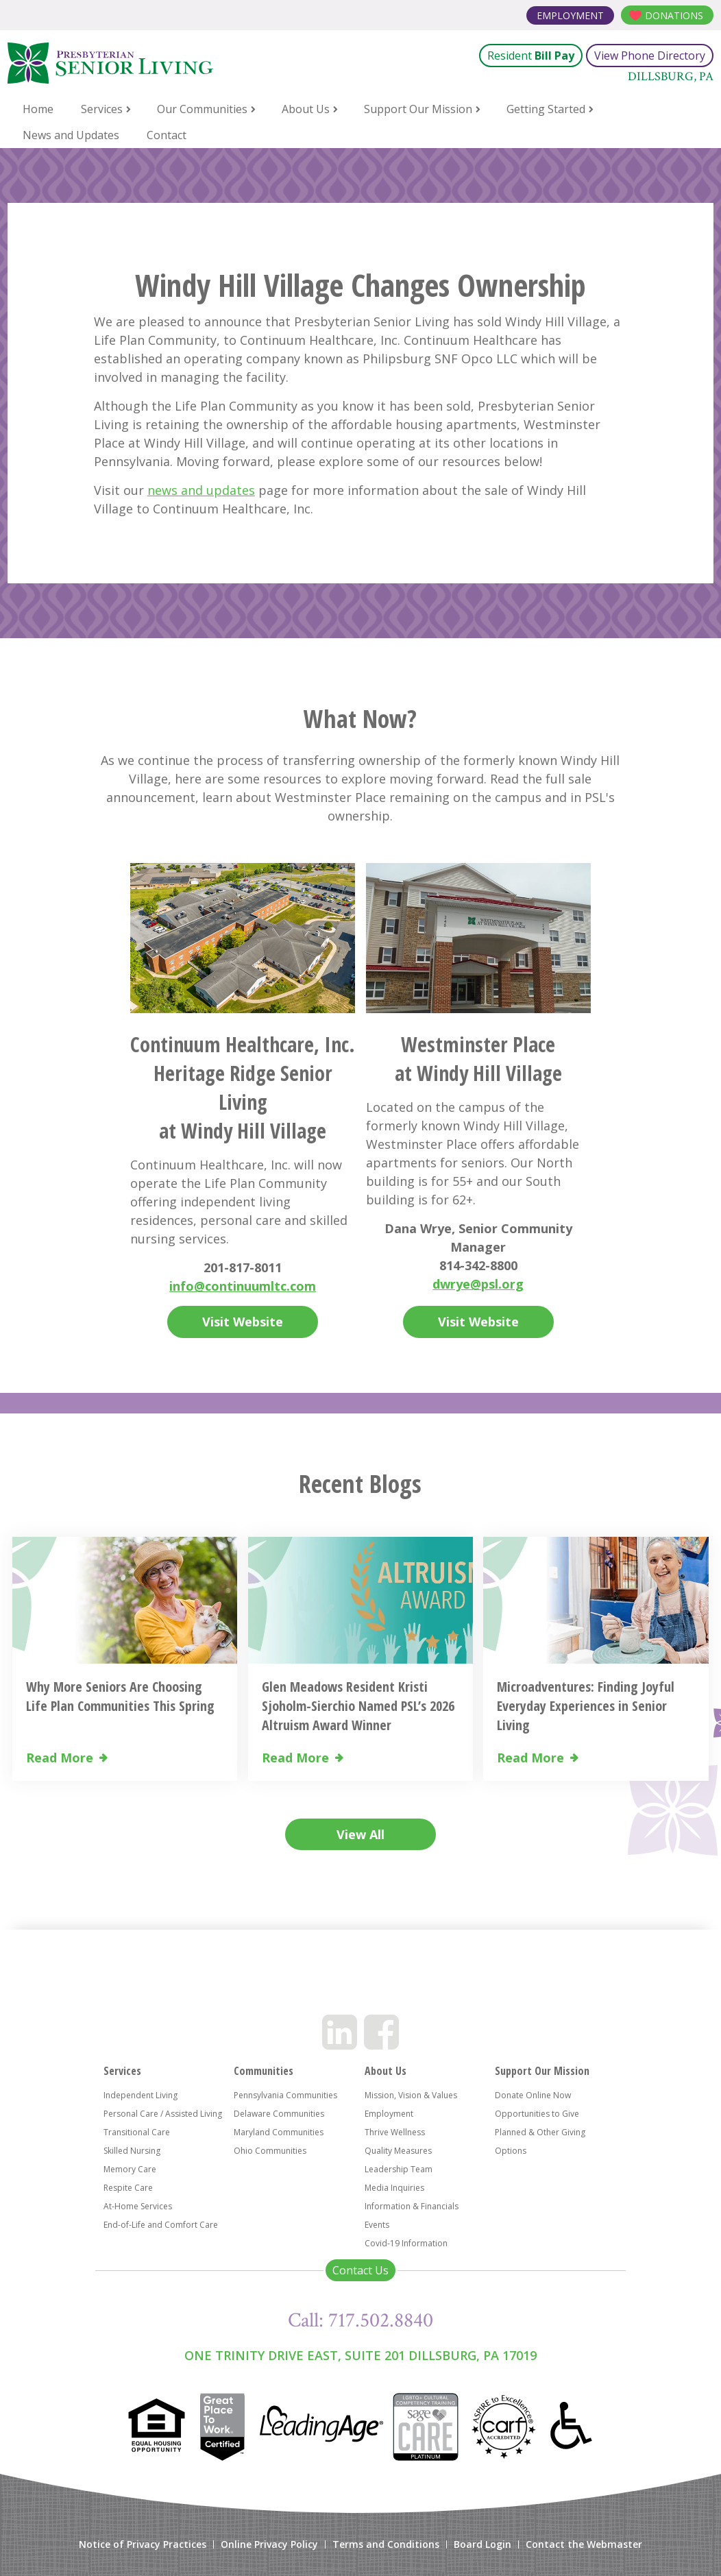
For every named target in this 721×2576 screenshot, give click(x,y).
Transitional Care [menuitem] (136, 2132)
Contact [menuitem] (166, 135)
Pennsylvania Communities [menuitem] (285, 2095)
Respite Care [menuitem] (128, 2188)
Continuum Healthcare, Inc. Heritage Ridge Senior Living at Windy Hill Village (242, 1087)
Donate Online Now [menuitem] (533, 2095)
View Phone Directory (649, 55)
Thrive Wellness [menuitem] (395, 2132)
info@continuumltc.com (242, 1286)
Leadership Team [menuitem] (398, 2169)
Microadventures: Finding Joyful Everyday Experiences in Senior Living (585, 1705)
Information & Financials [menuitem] (412, 2206)
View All (360, 1834)
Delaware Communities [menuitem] (279, 2113)
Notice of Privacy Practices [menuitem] (142, 2544)
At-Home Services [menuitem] (137, 2206)
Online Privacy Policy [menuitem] (269, 2544)
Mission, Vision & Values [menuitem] (411, 2095)
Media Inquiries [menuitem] (394, 2188)
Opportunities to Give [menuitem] (537, 2113)
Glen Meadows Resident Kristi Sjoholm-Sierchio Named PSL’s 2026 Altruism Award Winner (358, 1705)
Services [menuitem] (102, 109)
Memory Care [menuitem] (129, 2169)
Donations (674, 15)
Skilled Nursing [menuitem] (131, 2150)
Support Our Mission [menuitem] (418, 109)
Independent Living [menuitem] (140, 2095)
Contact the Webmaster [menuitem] (584, 2544)
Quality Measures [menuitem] (398, 2150)
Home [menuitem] (38, 109)
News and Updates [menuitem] (71, 135)
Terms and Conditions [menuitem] (385, 2544)
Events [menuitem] (377, 2225)
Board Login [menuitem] (482, 2544)
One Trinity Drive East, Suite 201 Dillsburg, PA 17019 (360, 2355)
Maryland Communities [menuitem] (278, 2132)
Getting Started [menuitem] (545, 109)
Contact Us (360, 2270)
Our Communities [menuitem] (202, 109)
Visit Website (242, 1321)
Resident (530, 55)
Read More (59, 1758)
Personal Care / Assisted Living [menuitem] (162, 2113)
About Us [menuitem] (306, 109)
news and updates (201, 490)
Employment (570, 15)
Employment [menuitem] (389, 2113)
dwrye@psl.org (478, 1284)
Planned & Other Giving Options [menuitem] (540, 2141)
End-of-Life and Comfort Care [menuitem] (160, 2225)
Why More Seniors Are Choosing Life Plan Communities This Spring (120, 1696)
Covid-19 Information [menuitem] (406, 2243)
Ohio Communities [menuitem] (270, 2150)
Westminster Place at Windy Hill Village (478, 1058)
